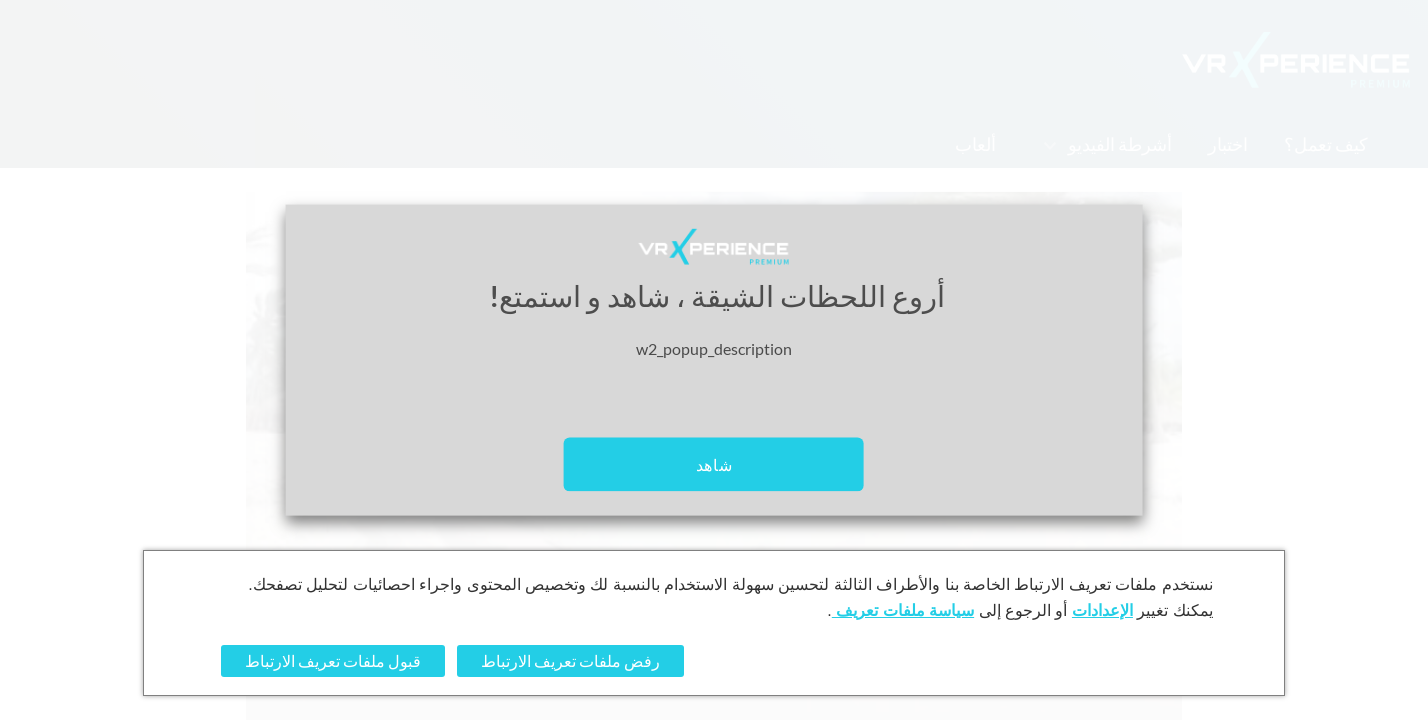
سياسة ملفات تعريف (903, 610)
